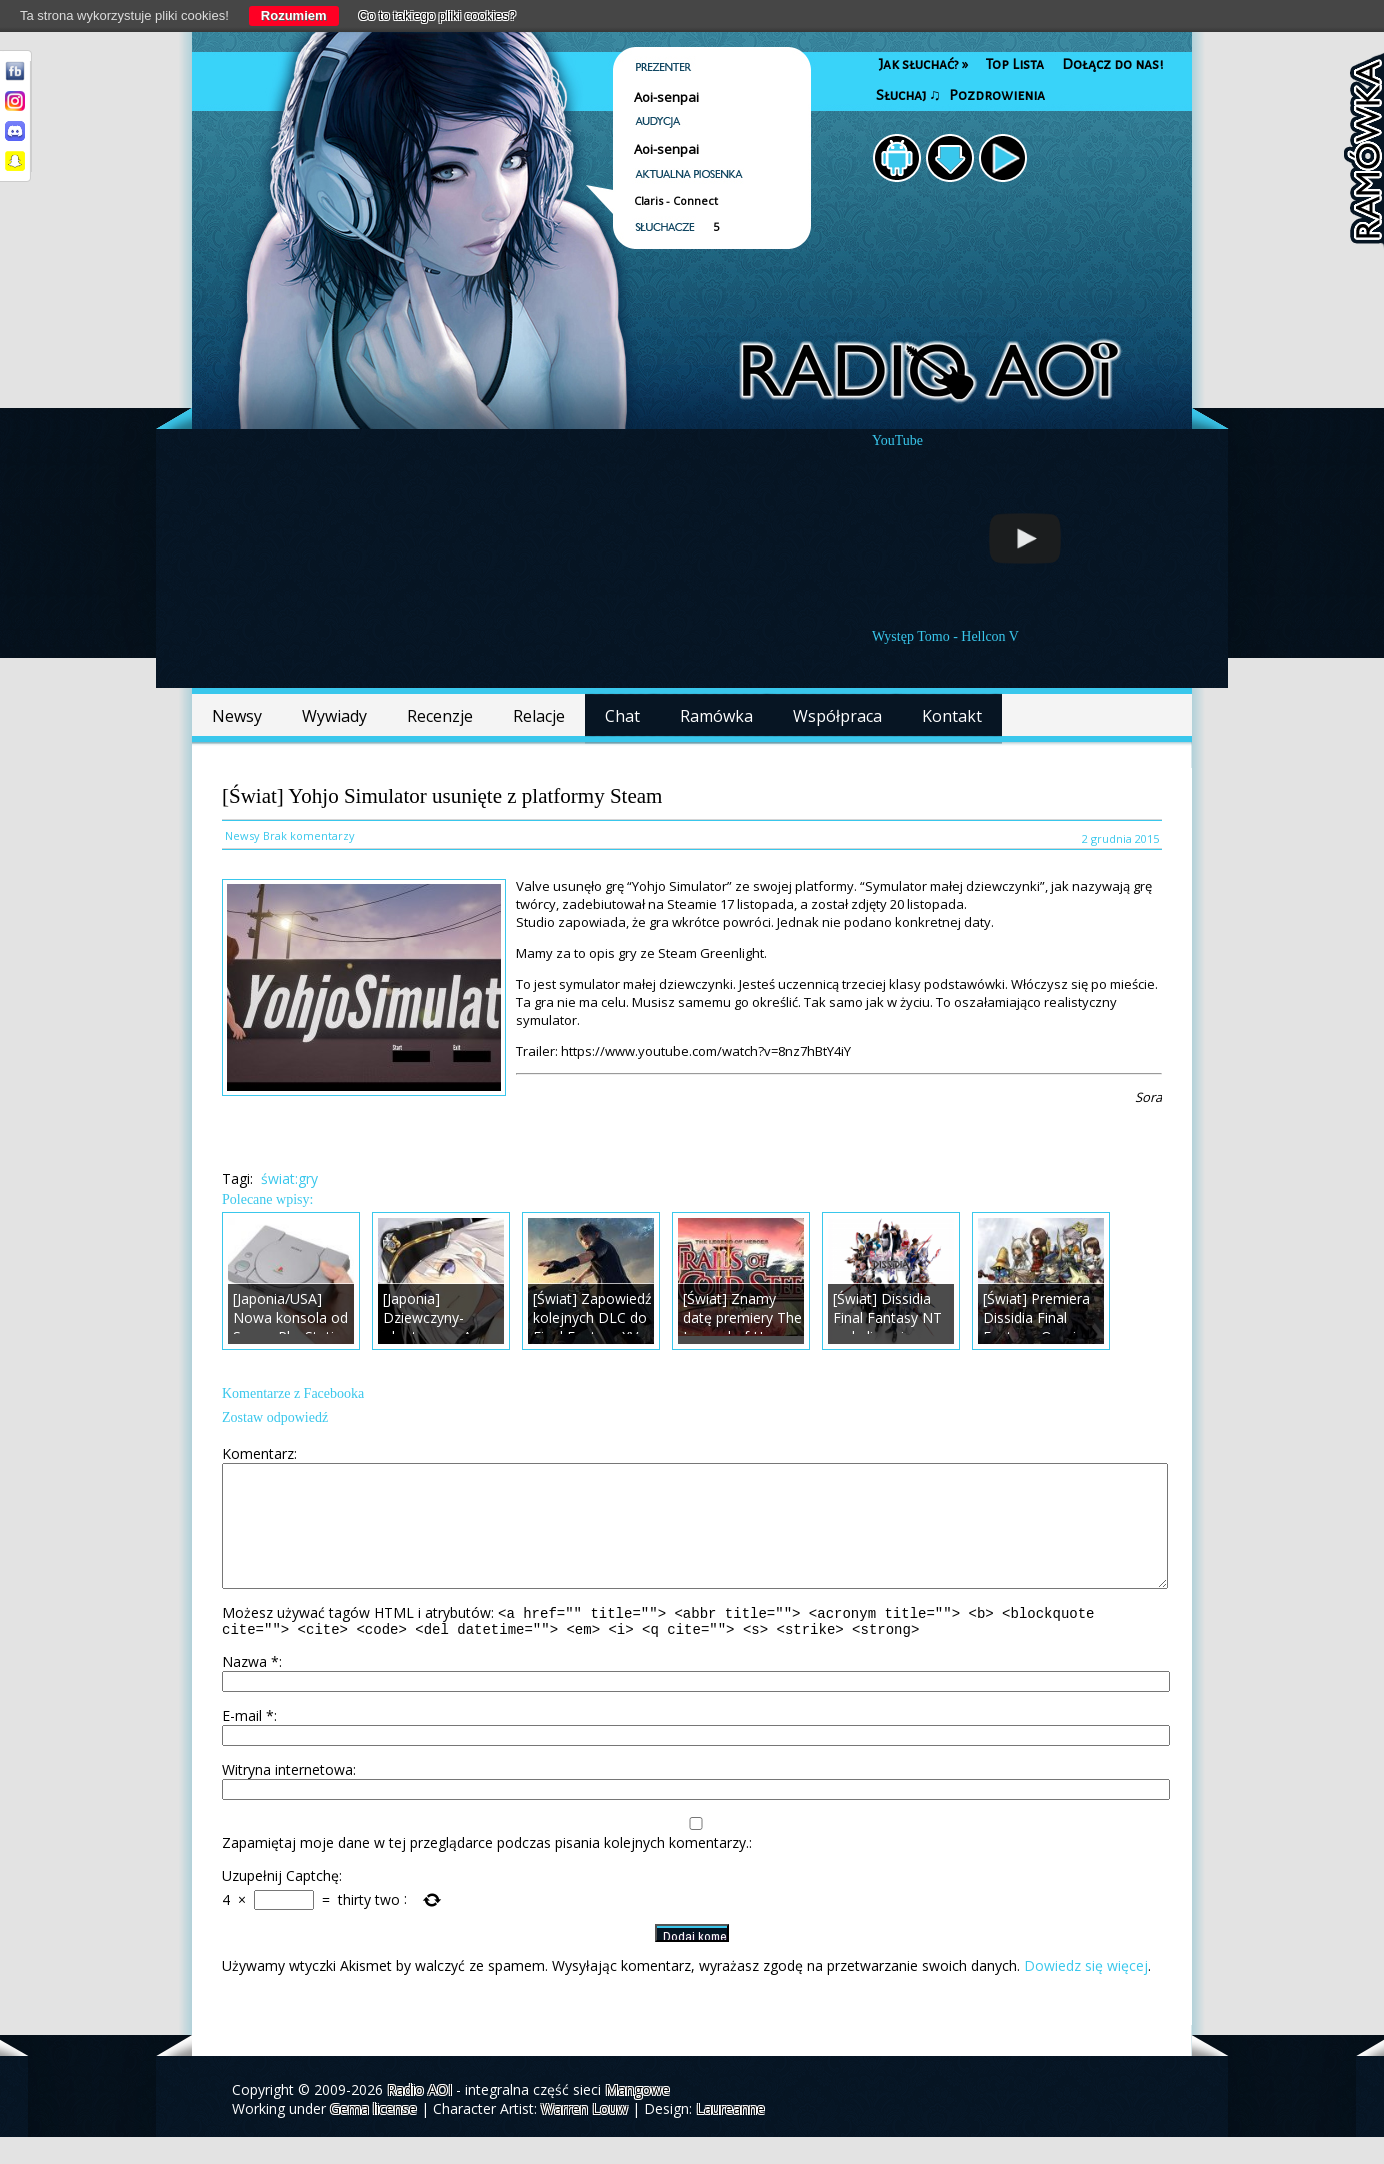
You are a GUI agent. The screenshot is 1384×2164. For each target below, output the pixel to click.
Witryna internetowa (287, 1796)
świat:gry (289, 1178)
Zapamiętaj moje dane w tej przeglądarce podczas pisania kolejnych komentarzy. (485, 1869)
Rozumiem (294, 15)
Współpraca (837, 716)
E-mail (248, 1742)
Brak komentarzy (309, 835)
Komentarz (258, 1453)
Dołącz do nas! (1112, 64)
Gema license (373, 2135)
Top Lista (1015, 64)
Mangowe (637, 2116)
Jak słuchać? (923, 64)
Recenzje (440, 716)
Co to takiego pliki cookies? (438, 15)
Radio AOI (419, 2116)
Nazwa (250, 1688)
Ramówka (716, 716)
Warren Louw (584, 2135)
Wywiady (334, 716)
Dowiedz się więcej (1086, 1992)
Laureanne (730, 2135)
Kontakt (952, 716)
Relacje (539, 716)
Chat (622, 716)
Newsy (237, 716)
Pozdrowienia (997, 95)
